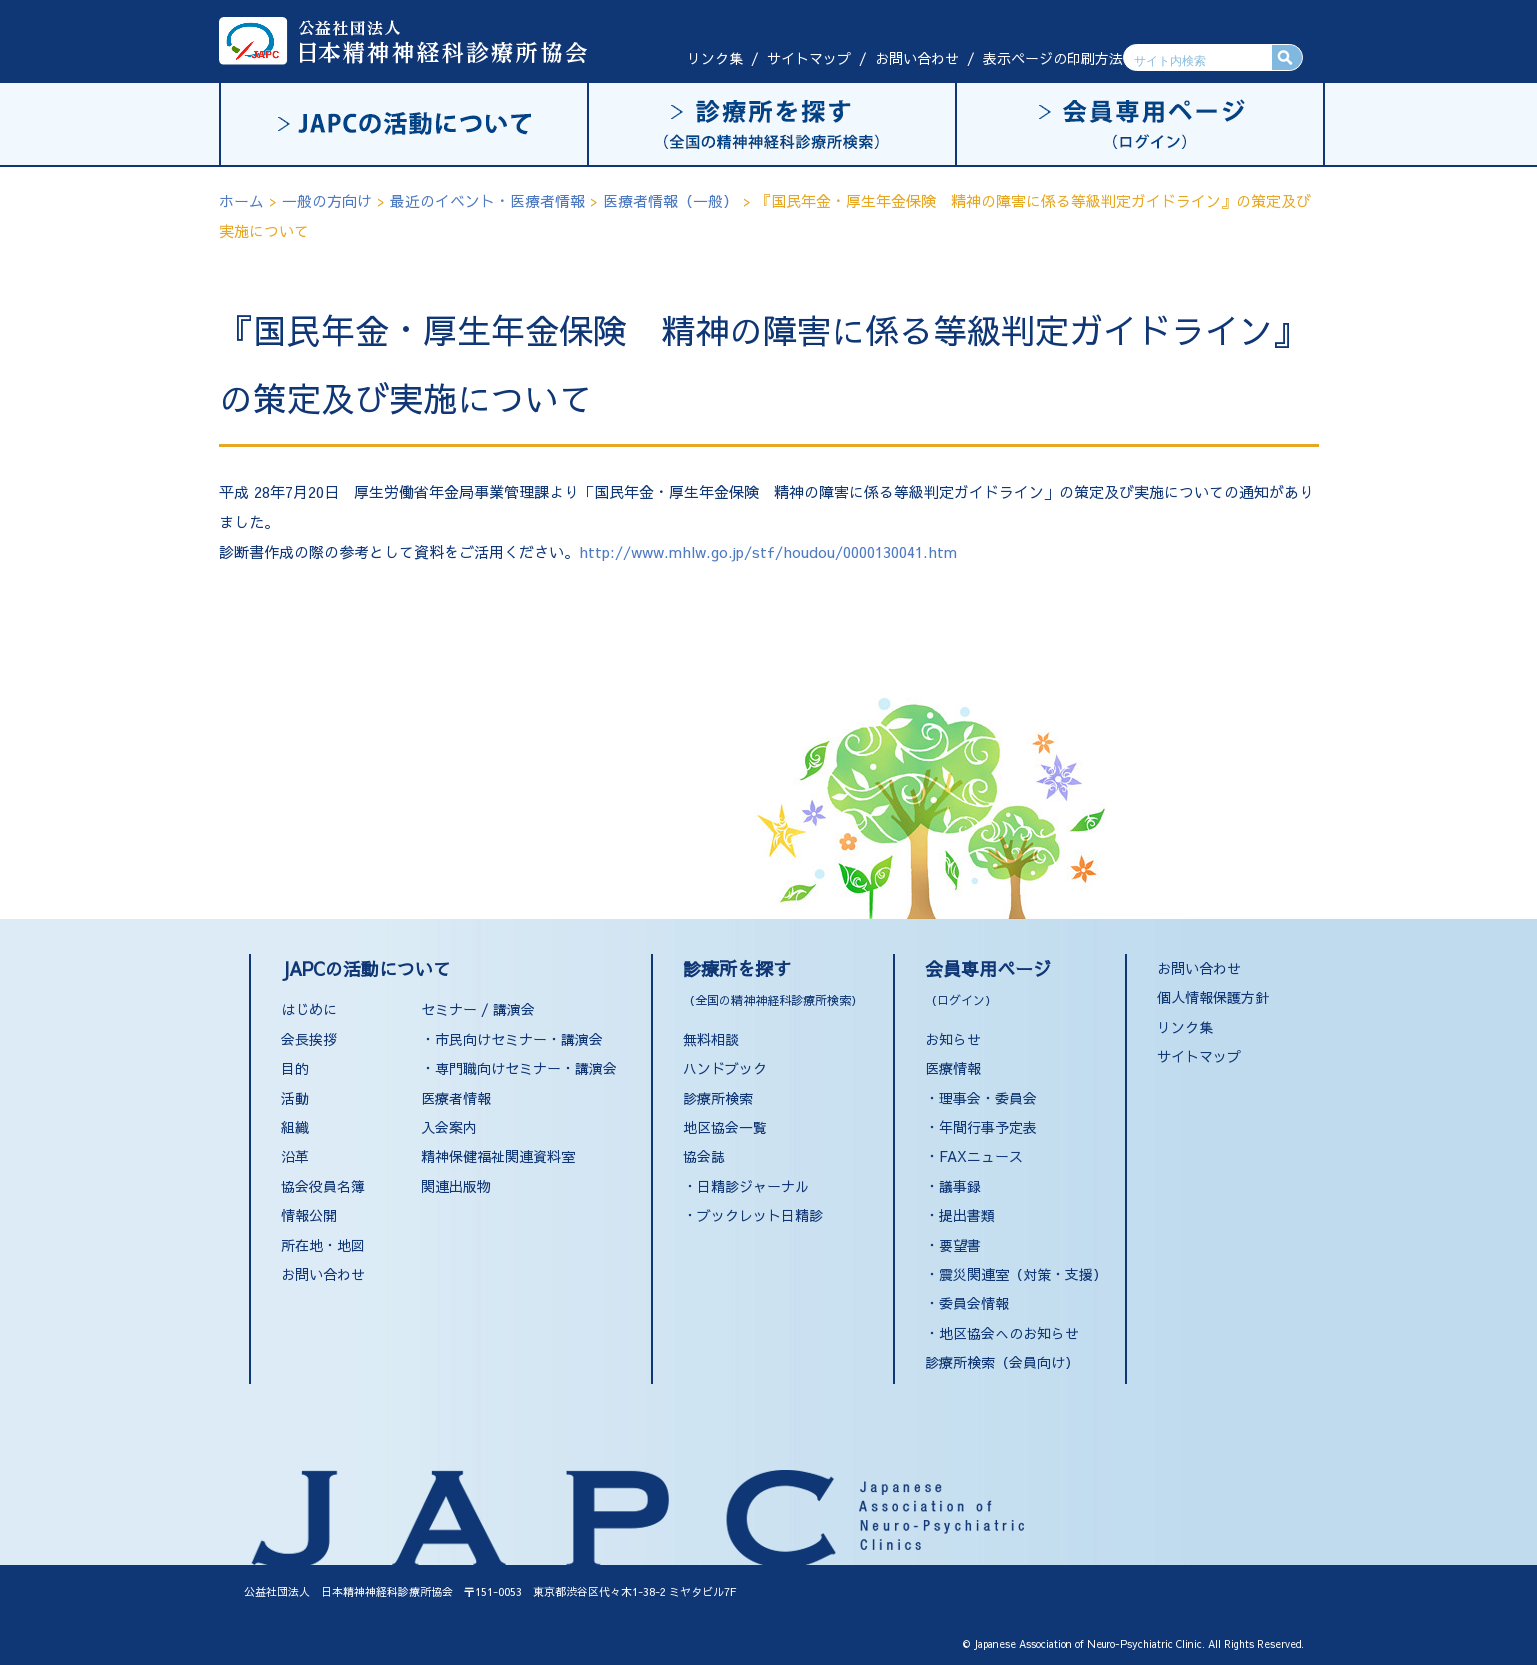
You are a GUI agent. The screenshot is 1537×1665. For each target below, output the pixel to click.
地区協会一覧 (725, 1127)
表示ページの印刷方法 (1053, 58)
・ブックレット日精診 (753, 1215)
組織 (295, 1127)
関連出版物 (456, 1186)
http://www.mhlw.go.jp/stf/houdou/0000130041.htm (768, 551)
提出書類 (967, 1215)
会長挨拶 (309, 1039)
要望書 (960, 1245)
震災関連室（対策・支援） (1023, 1274)
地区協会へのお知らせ (1009, 1333)
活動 (295, 1098)
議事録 (960, 1186)
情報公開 (309, 1215)
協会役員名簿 (323, 1186)
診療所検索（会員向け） (1002, 1362)
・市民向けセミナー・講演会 (512, 1039)
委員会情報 (974, 1303)
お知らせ (953, 1039)
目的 (295, 1068)
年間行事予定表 (988, 1127)
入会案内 (449, 1127)
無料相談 (711, 1039)
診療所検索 (718, 1098)
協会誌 (704, 1156)
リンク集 (715, 58)
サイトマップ (809, 58)
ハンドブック (725, 1068)
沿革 (295, 1156)
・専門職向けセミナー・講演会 (519, 1068)
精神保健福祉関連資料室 (498, 1156)
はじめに (309, 1009)
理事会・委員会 (988, 1098)
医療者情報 (456, 1098)
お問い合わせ (917, 58)
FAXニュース (981, 1156)
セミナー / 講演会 (478, 1009)
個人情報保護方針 (1213, 997)
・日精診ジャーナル (746, 1186)
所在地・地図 (323, 1245)
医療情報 (953, 1068)
